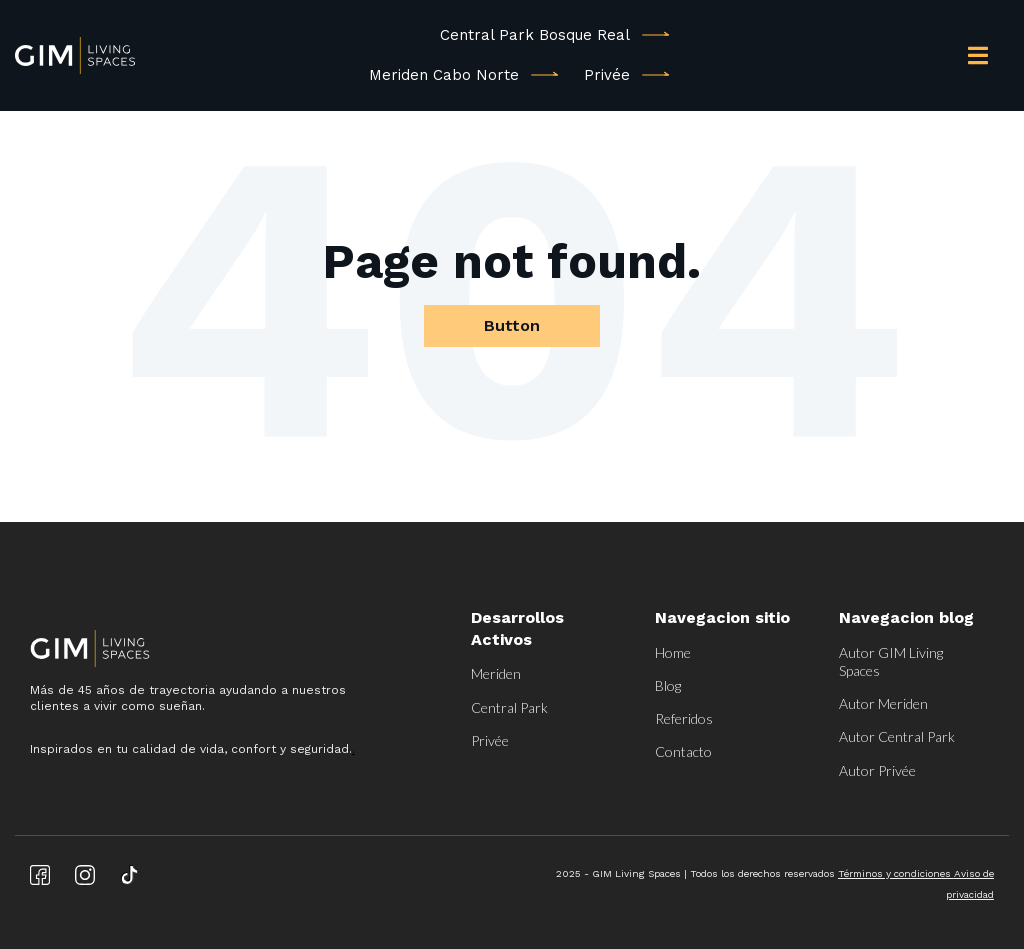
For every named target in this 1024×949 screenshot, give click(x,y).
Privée (607, 75)
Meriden (496, 673)
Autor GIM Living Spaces (891, 661)
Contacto (683, 751)
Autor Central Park (897, 736)
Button (512, 325)
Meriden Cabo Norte (444, 75)
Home (673, 652)
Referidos (684, 718)
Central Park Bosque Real (535, 35)
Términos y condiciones (896, 873)
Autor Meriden (883, 703)
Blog (668, 685)
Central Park (509, 707)
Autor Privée (877, 770)
